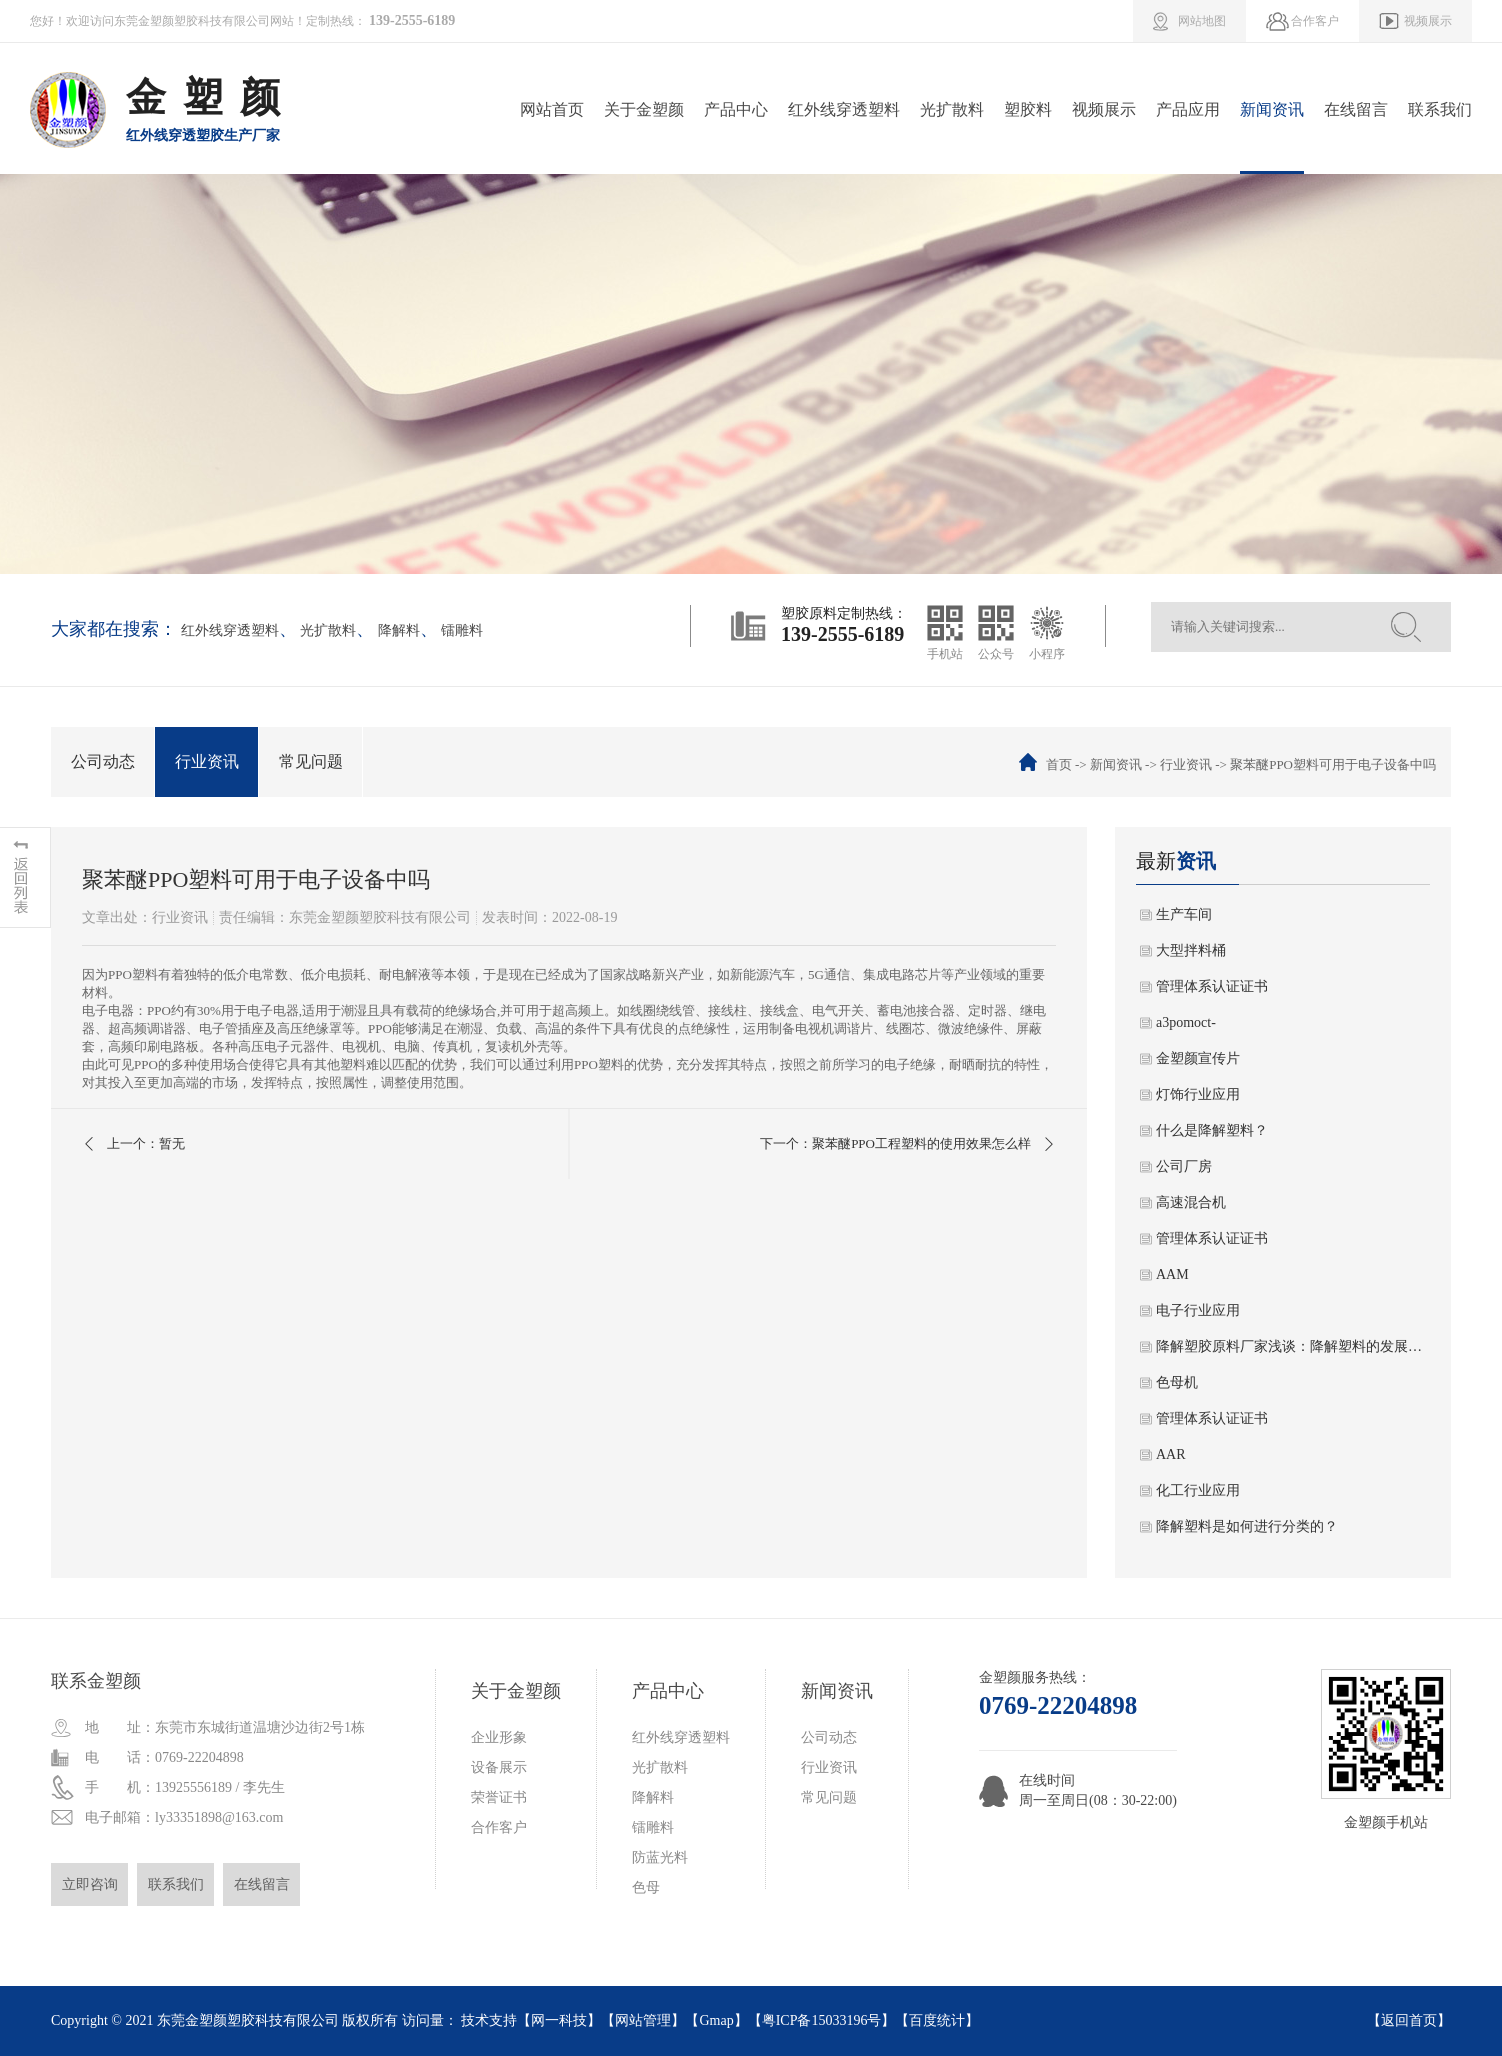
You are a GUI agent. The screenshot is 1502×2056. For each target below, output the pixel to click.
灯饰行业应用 (1198, 1094)
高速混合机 (1191, 1202)
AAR (1171, 1454)
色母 (646, 1887)
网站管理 (643, 2020)
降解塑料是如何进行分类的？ (1247, 1526)
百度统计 (937, 2020)
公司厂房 (1184, 1166)
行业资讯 (207, 761)
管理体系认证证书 (1212, 986)
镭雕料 (462, 630)
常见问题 (311, 761)
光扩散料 (952, 109)
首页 (1059, 764)
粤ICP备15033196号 (822, 2020)
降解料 (399, 630)
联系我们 (1440, 109)
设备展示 (499, 1767)
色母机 (1177, 1382)
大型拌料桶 (1191, 950)
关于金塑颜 (644, 109)
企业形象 (499, 1737)
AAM (1172, 1274)
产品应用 (1188, 109)
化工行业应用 (1198, 1490)
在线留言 (1356, 109)
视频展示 (1104, 109)
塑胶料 (1028, 109)
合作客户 (499, 1827)
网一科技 (559, 2020)
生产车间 (1184, 914)
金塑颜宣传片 (1198, 1058)
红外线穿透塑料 (844, 109)
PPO (120, 974)
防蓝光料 (660, 1857)
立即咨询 (90, 1884)
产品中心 (736, 109)
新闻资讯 (1272, 109)
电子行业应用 (1198, 1310)
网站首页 (552, 109)
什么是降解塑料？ (1212, 1130)
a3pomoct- (1186, 1022)
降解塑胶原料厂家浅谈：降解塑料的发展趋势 (1293, 1346)
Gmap (716, 2020)
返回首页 (1409, 2020)
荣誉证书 (499, 1797)
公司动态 (103, 761)
